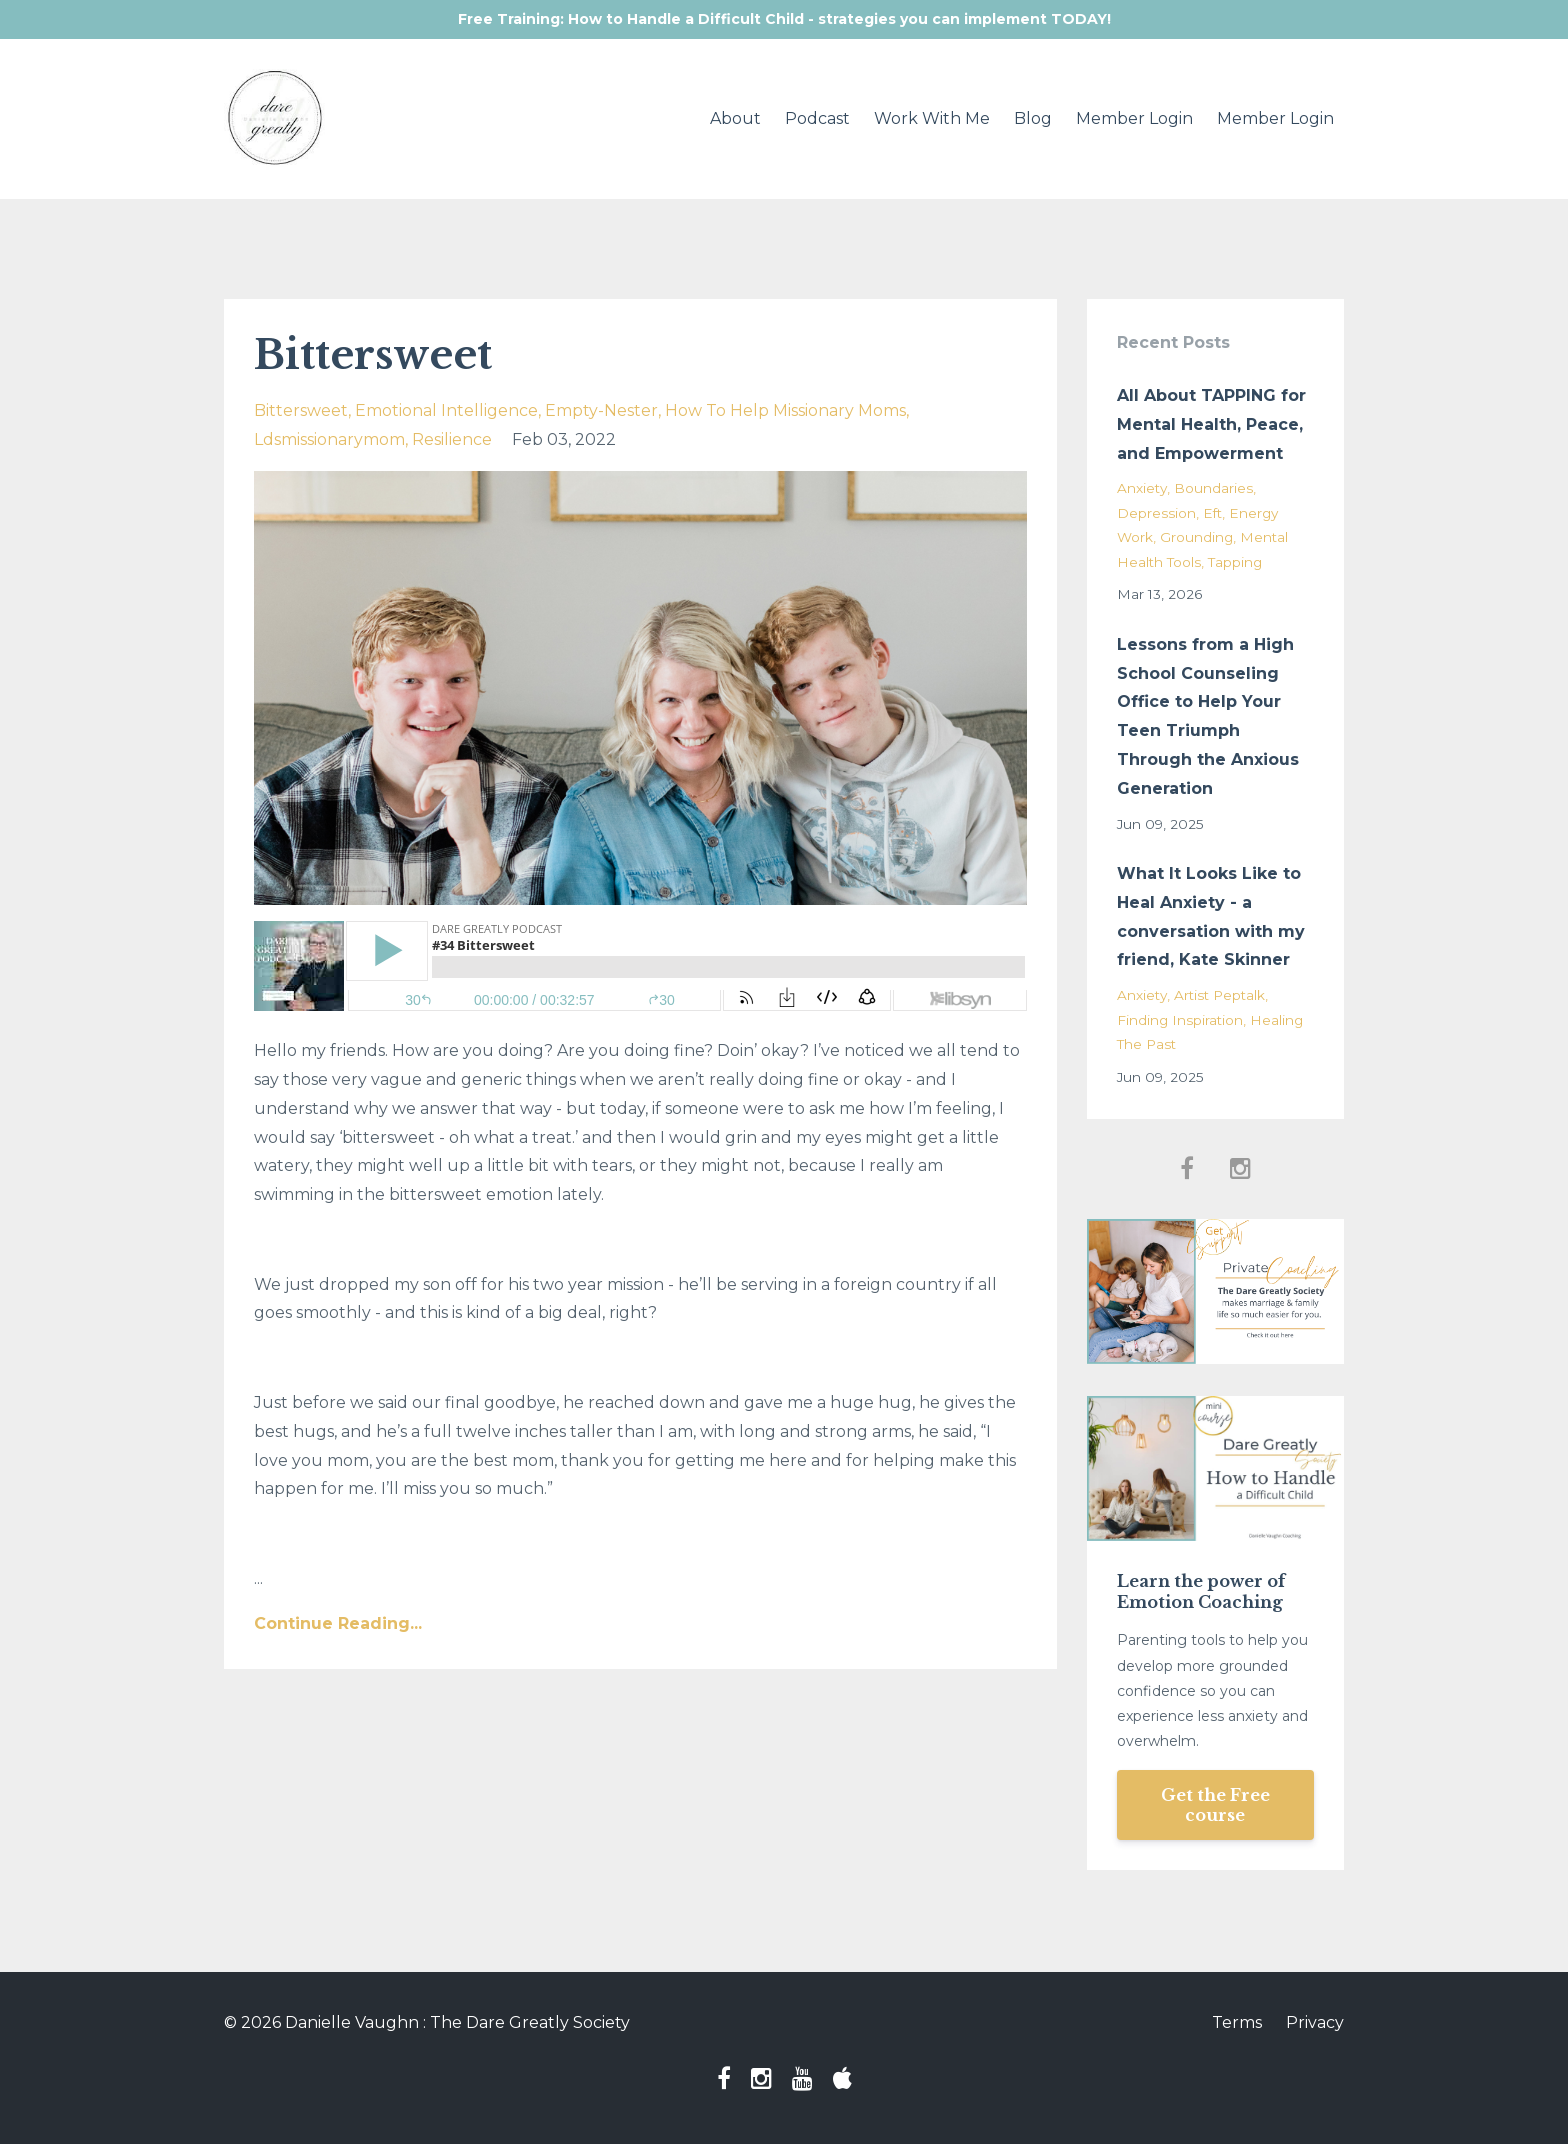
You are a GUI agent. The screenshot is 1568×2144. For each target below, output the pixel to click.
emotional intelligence (446, 410)
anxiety (1142, 488)
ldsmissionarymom (329, 439)
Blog (1033, 118)
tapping (1235, 562)
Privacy (1315, 2022)
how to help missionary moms (785, 410)
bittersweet (301, 410)
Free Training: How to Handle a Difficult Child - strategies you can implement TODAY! (784, 19)
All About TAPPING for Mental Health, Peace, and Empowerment (1211, 424)
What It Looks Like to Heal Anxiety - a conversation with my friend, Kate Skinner (1211, 916)
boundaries (1213, 488)
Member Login (1134, 118)
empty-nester (601, 410)
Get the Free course (1215, 1805)
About (735, 118)
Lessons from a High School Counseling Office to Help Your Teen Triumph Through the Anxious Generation (1208, 716)
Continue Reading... (338, 1623)
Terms (1237, 2022)
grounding (1196, 537)
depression (1156, 513)
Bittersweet (373, 355)
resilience (452, 439)
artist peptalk (1219, 995)
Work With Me (932, 118)
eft (1212, 513)
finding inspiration (1180, 1020)
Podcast (817, 118)
